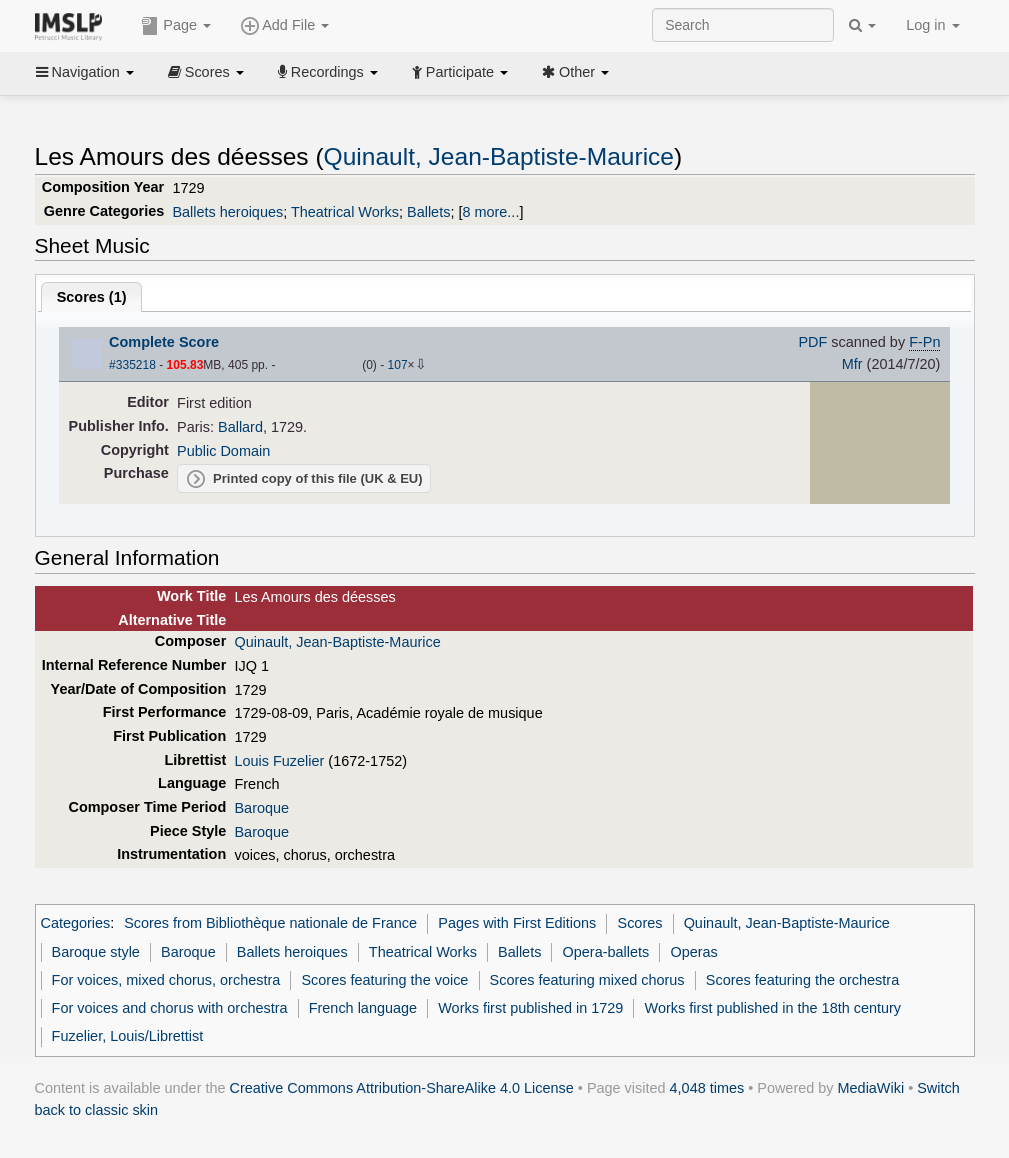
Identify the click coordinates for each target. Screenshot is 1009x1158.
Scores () (92, 297)
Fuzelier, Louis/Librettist (128, 1036)
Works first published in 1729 (530, 1008)
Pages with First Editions (517, 923)
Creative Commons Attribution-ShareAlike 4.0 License (402, 1088)
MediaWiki (871, 1088)
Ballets (428, 212)
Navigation (85, 72)
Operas (693, 952)
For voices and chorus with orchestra (170, 1008)
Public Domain (223, 451)
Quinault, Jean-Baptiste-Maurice (499, 156)
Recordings (328, 72)
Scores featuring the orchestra (802, 980)
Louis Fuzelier (279, 761)
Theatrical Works (345, 212)
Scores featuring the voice (384, 980)
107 (398, 365)
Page (176, 26)
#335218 (132, 365)
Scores (206, 72)
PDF (812, 342)
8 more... (490, 212)
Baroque (261, 808)
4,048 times (707, 1088)
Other (575, 72)
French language (363, 1008)
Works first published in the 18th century (773, 1008)
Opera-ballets (606, 952)
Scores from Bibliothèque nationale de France (270, 923)
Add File (285, 26)
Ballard (240, 427)
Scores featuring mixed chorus (587, 980)
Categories (76, 923)
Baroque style (96, 952)
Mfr (852, 364)
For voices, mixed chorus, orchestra (166, 980)
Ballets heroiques (227, 212)
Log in (932, 25)
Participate (460, 72)
